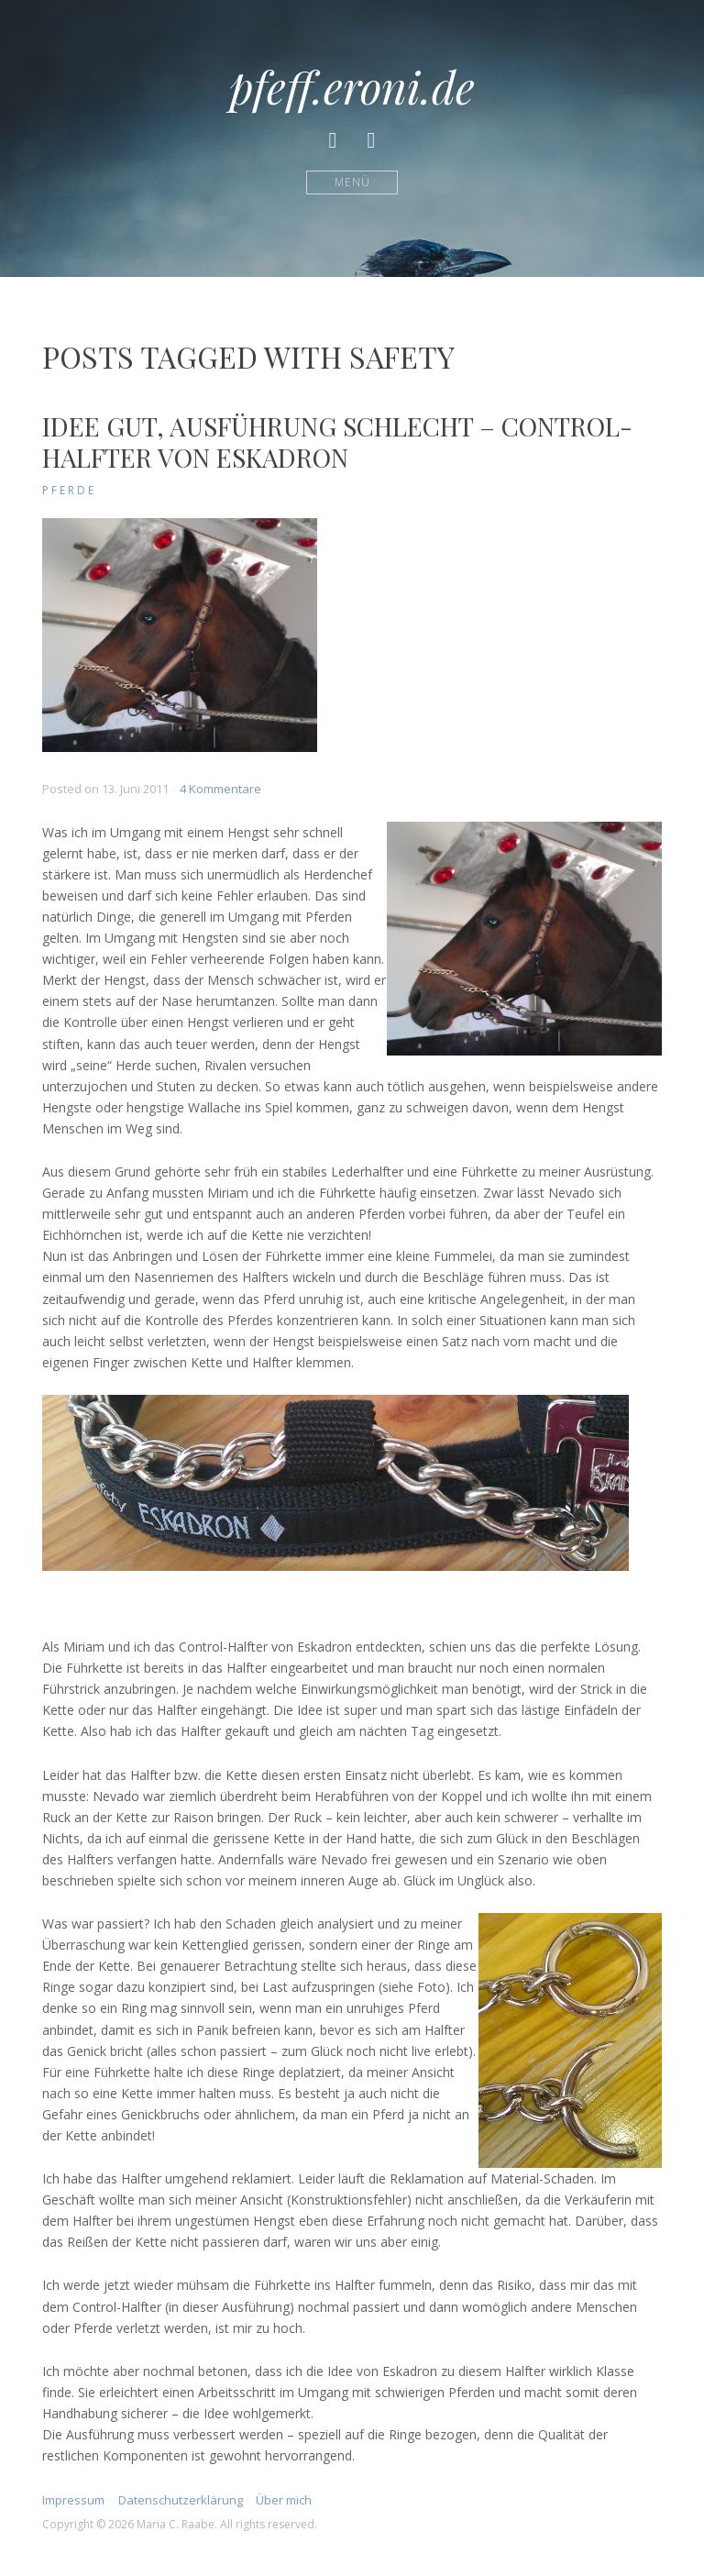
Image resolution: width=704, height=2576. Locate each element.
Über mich (284, 2500)
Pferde (69, 490)
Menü (352, 182)
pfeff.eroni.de (352, 86)
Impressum (73, 2500)
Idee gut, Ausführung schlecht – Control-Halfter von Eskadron (337, 441)
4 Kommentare (220, 788)
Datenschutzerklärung (180, 2500)
